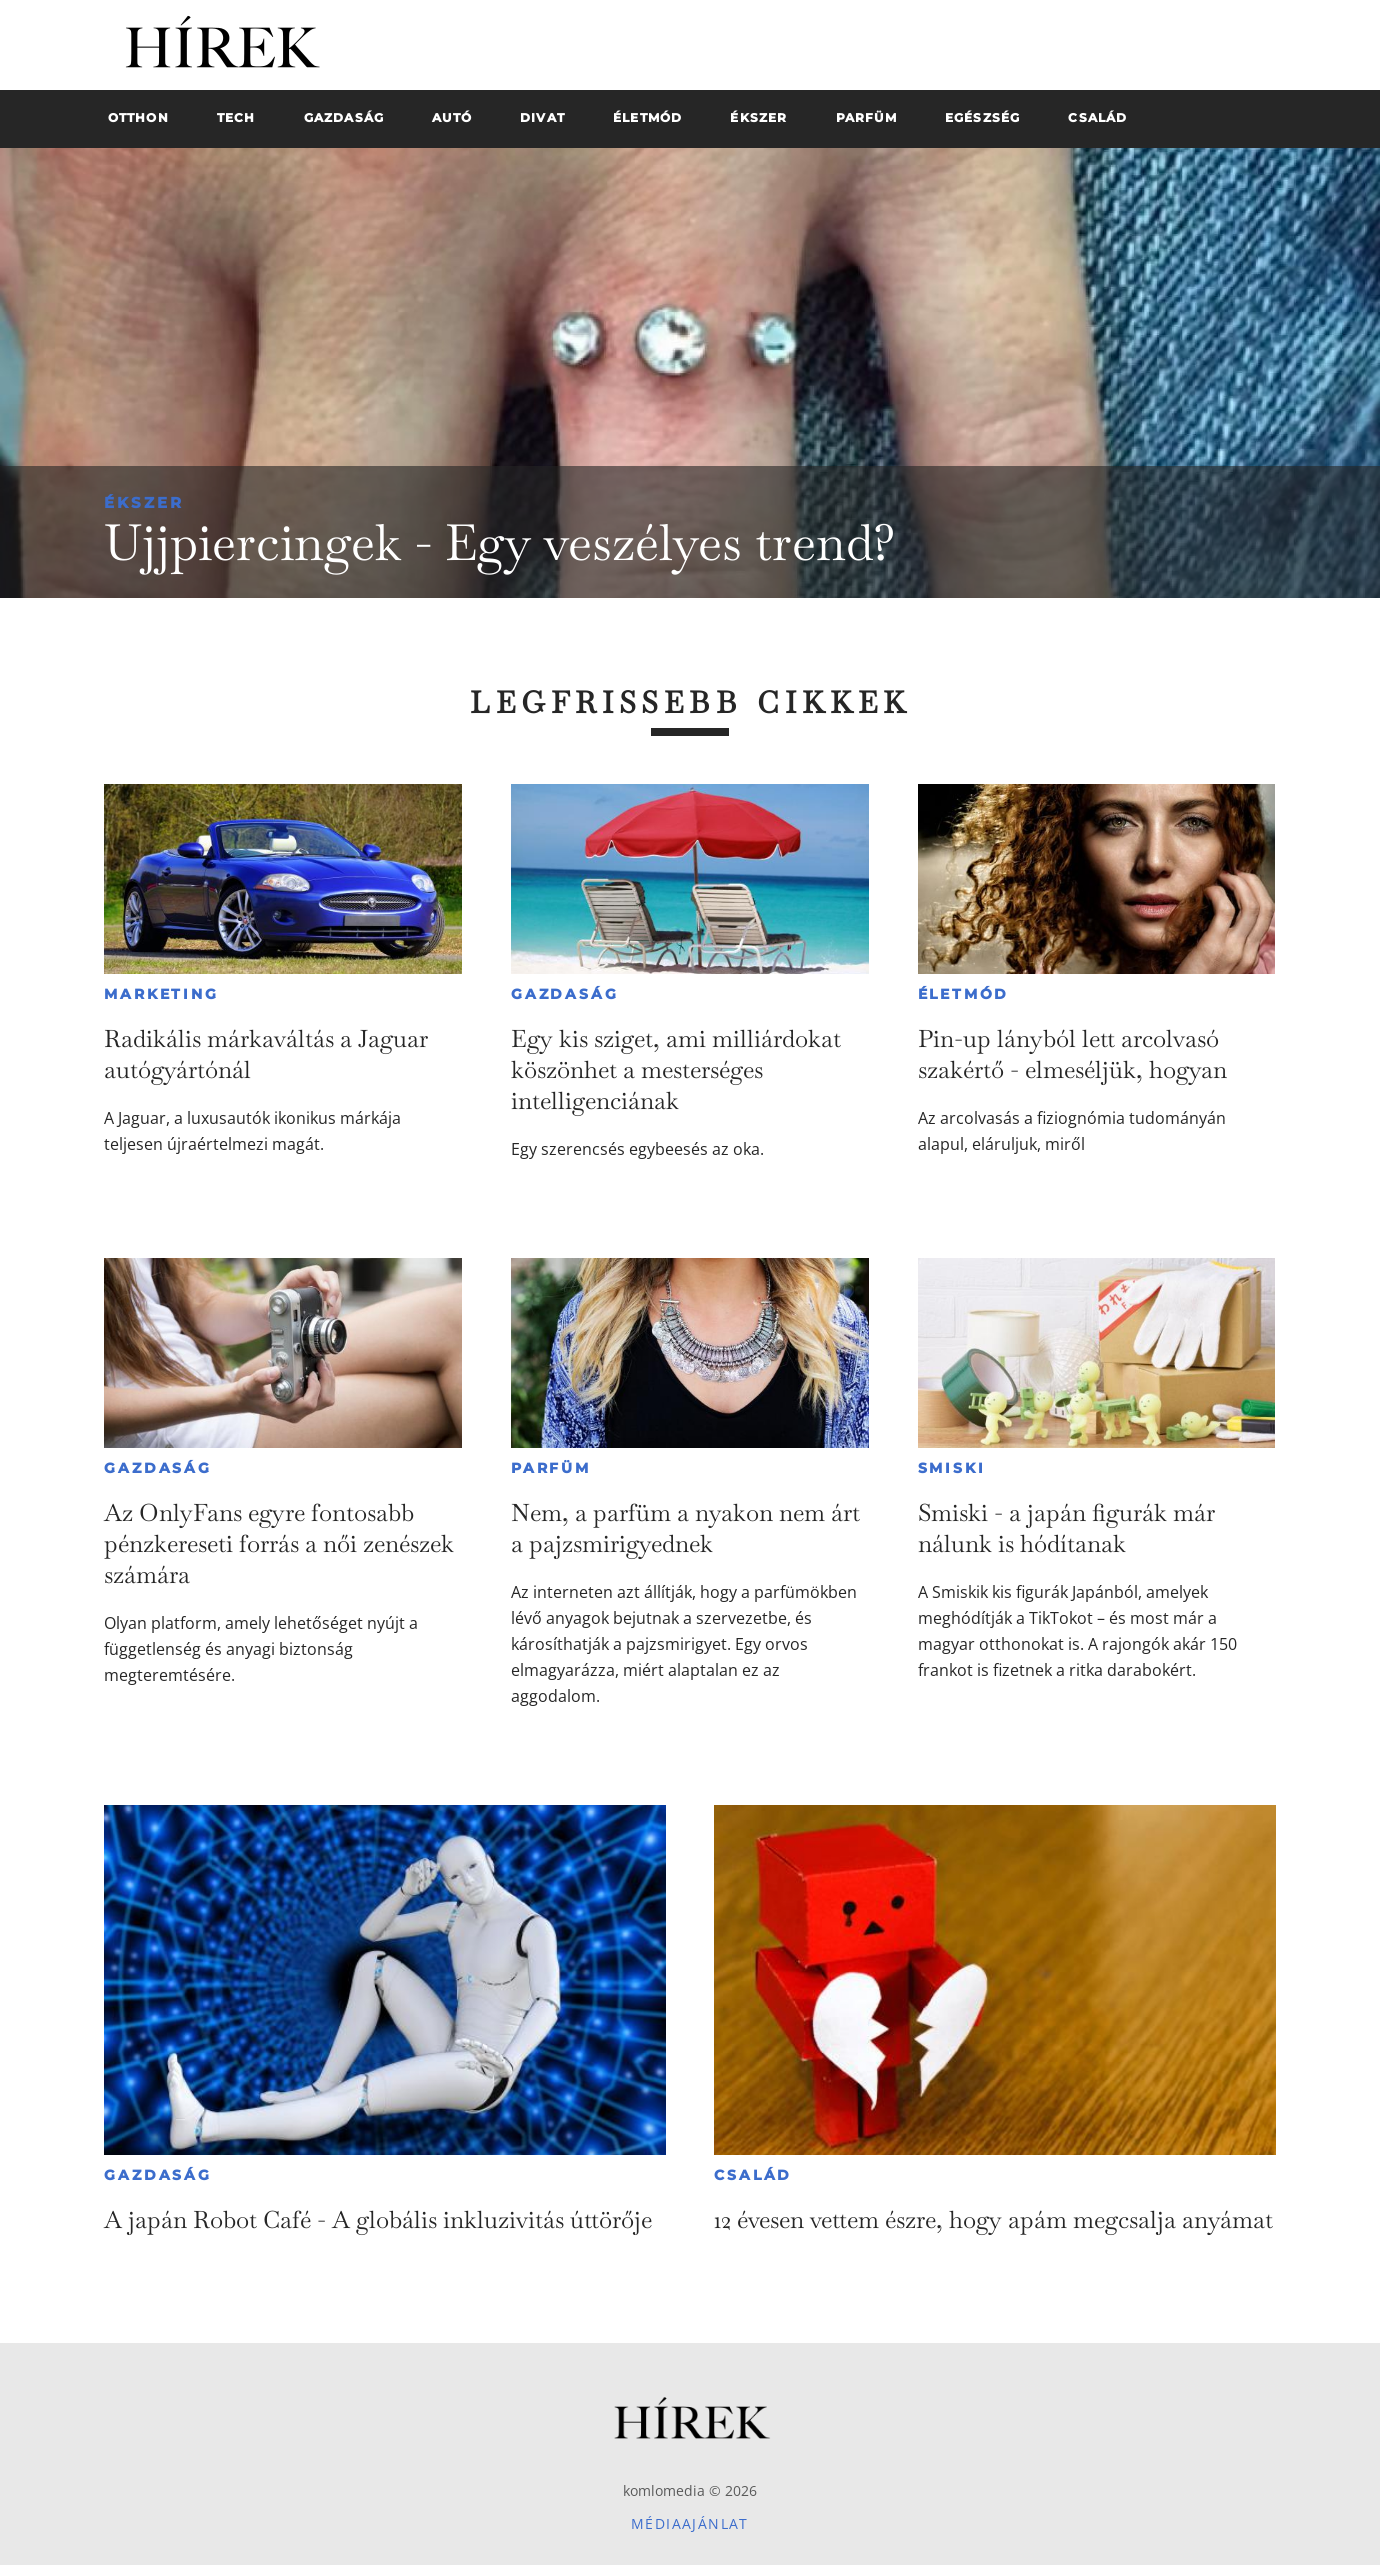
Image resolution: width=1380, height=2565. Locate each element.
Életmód (964, 994)
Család (753, 2175)
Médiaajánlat (690, 2523)
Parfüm (551, 1468)
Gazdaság (564, 994)
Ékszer (144, 502)
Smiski (952, 1468)
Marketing (161, 994)
